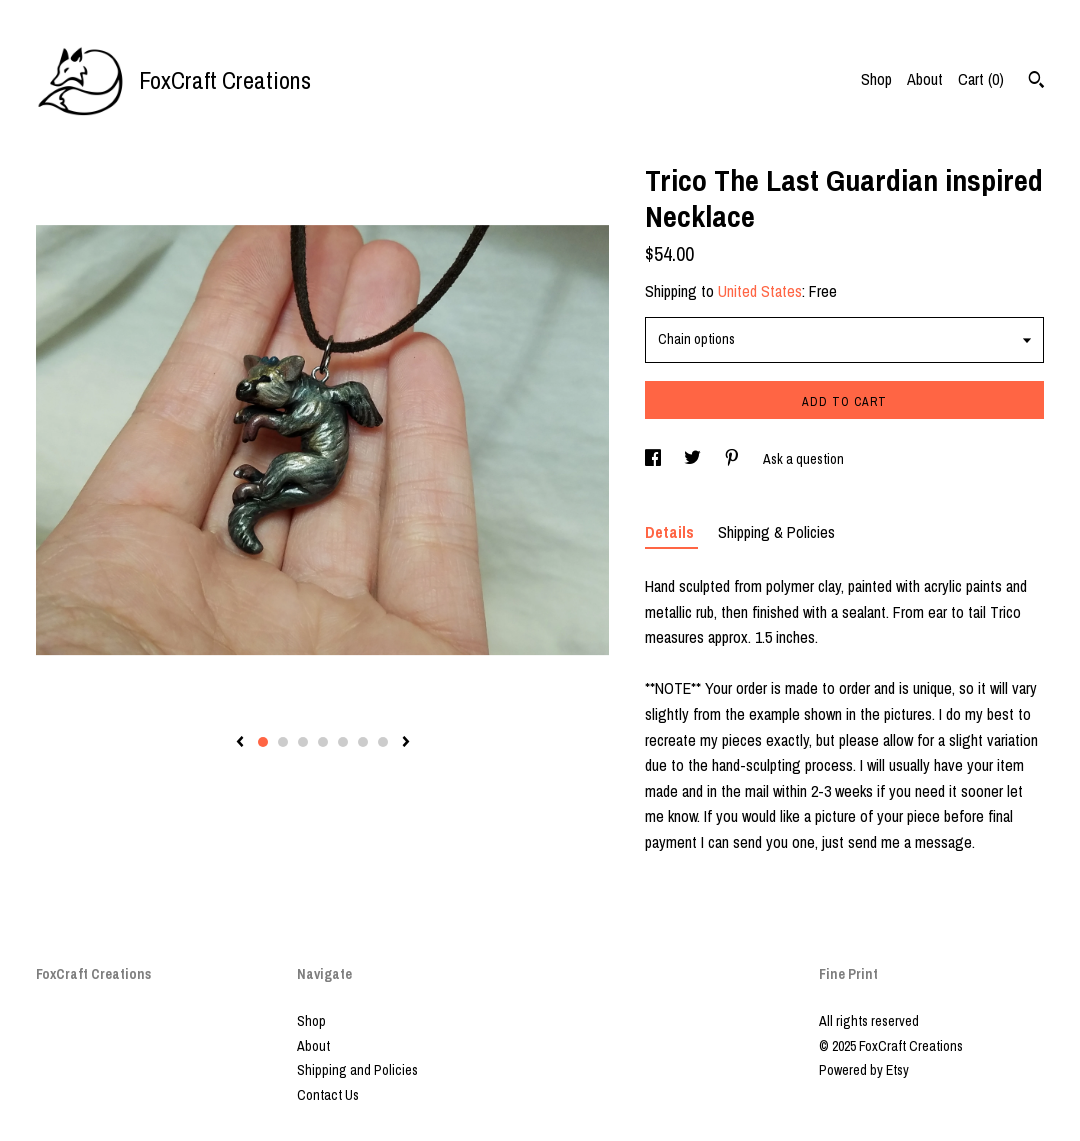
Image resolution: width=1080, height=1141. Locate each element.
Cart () (981, 79)
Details (671, 532)
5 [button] (343, 742)
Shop (876, 79)
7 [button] (383, 742)
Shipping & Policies (776, 532)
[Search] (1036, 82)
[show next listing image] (406, 743)
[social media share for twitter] (694, 459)
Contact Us (328, 1095)
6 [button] (363, 742)
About (925, 79)
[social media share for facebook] (654, 459)
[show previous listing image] (240, 743)
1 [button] (263, 742)
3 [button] (303, 742)
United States (760, 291)
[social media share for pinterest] (733, 459)
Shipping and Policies (357, 1070)
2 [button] (283, 742)
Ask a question (803, 459)
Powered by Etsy (864, 1070)
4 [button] (323, 742)
